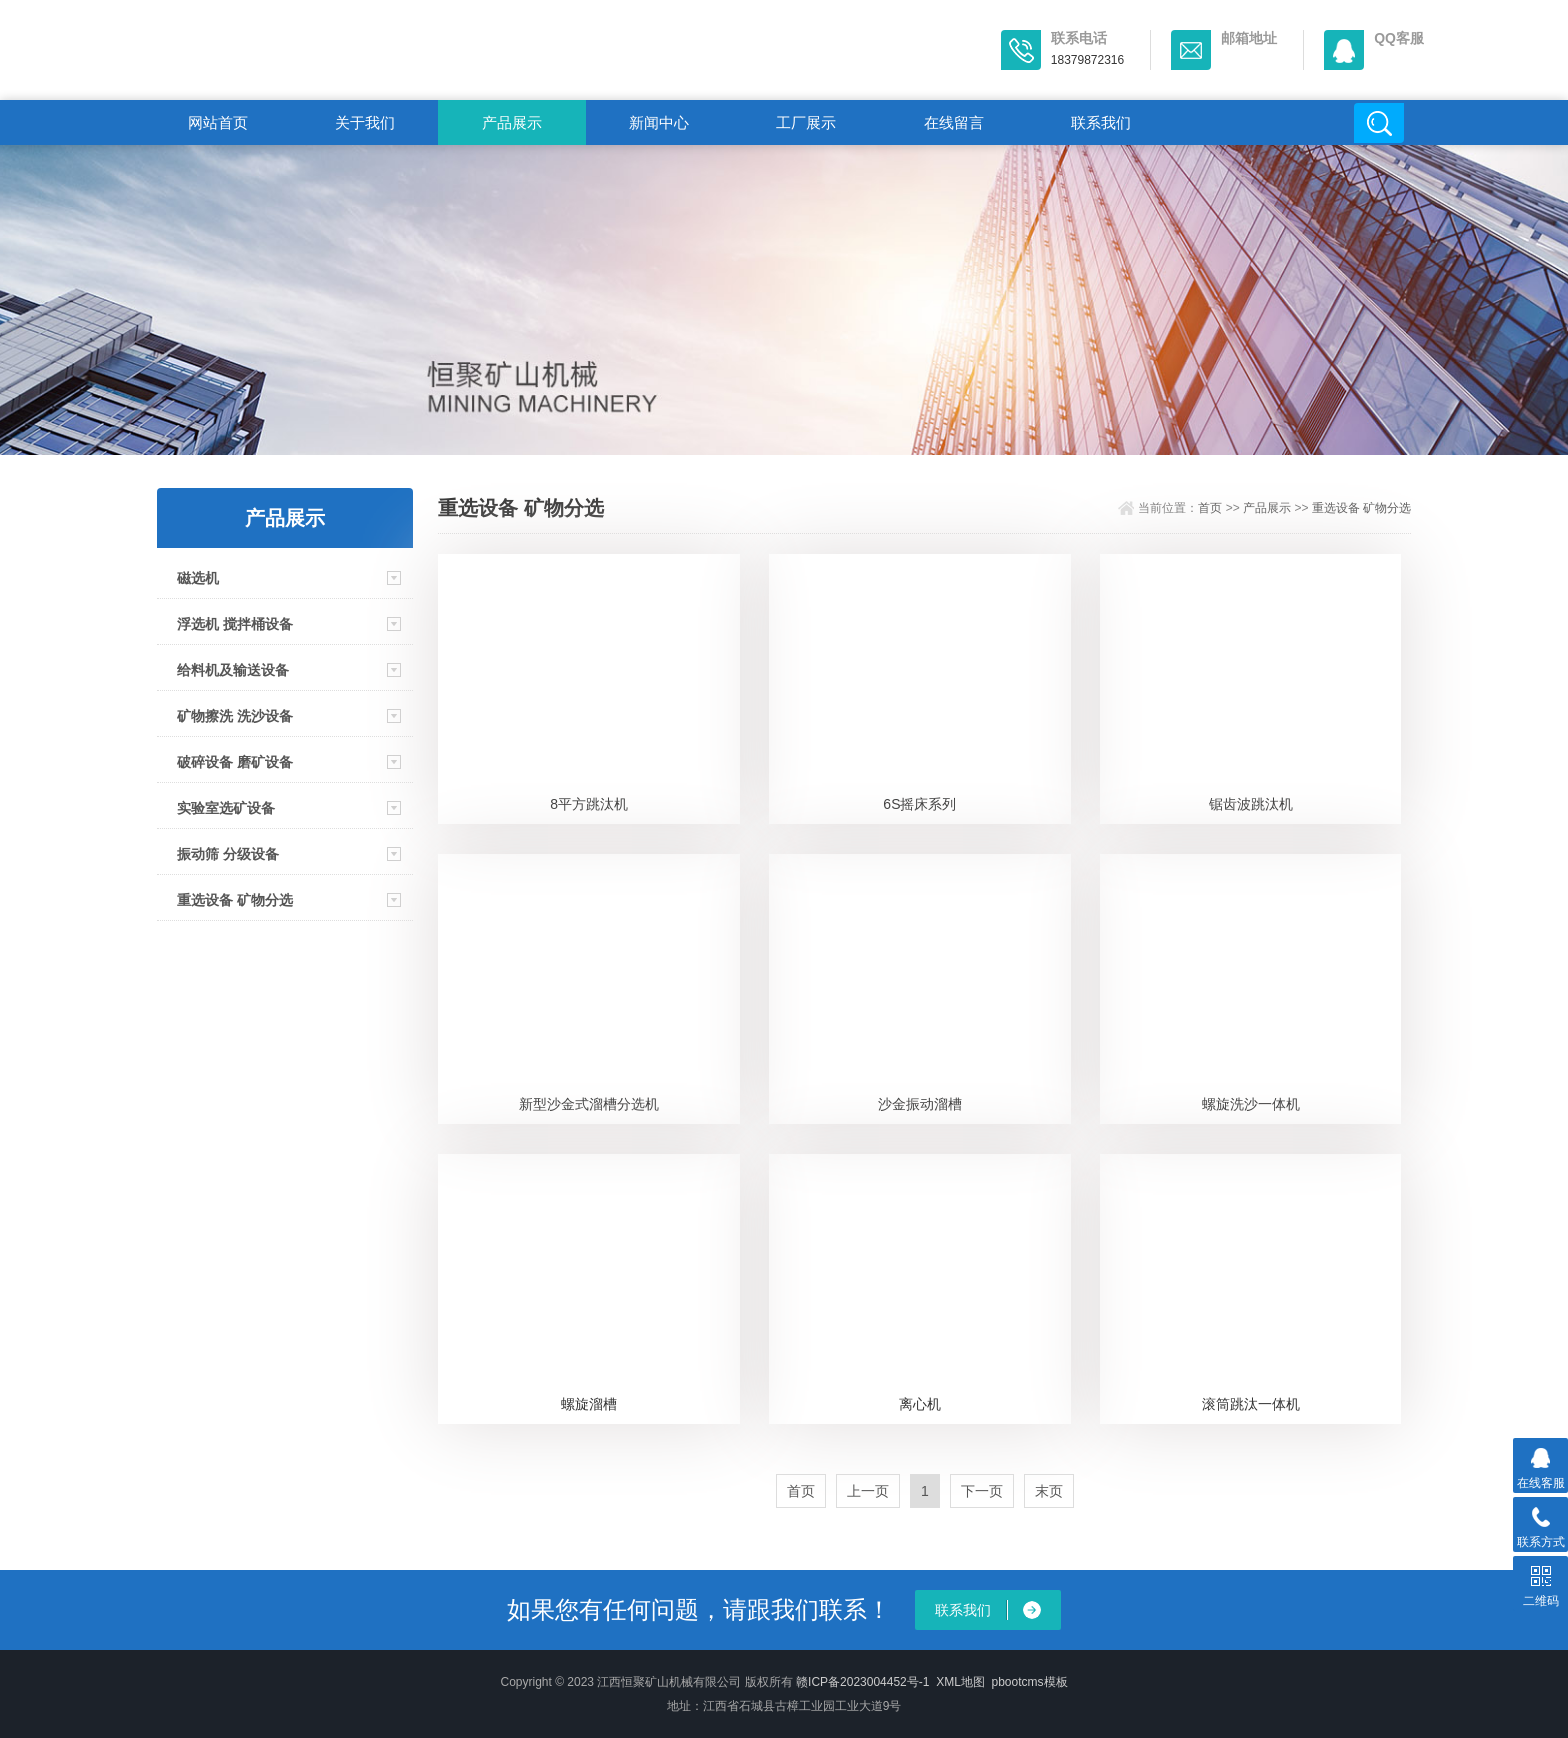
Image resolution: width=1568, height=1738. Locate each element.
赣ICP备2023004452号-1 (862, 1682)
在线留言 (954, 122)
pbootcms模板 (1030, 1682)
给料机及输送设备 (233, 670)
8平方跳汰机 (589, 804)
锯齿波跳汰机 (1251, 804)
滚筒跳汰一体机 (1251, 1404)
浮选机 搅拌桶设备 (235, 624)
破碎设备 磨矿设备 (235, 762)
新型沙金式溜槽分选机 (589, 1104)
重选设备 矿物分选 (235, 900)
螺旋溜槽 (589, 1404)
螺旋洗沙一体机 (1251, 1104)
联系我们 (1101, 122)
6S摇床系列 (919, 804)
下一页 (982, 1491)
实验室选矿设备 (226, 808)
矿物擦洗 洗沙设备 (235, 716)
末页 (1049, 1491)
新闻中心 (659, 122)
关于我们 (365, 122)
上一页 (868, 1491)
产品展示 (512, 122)
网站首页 (218, 122)
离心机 (920, 1404)
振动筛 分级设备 (228, 854)
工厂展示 (806, 122)
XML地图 (960, 1682)
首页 (1210, 508)
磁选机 (198, 578)
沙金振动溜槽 (920, 1104)
